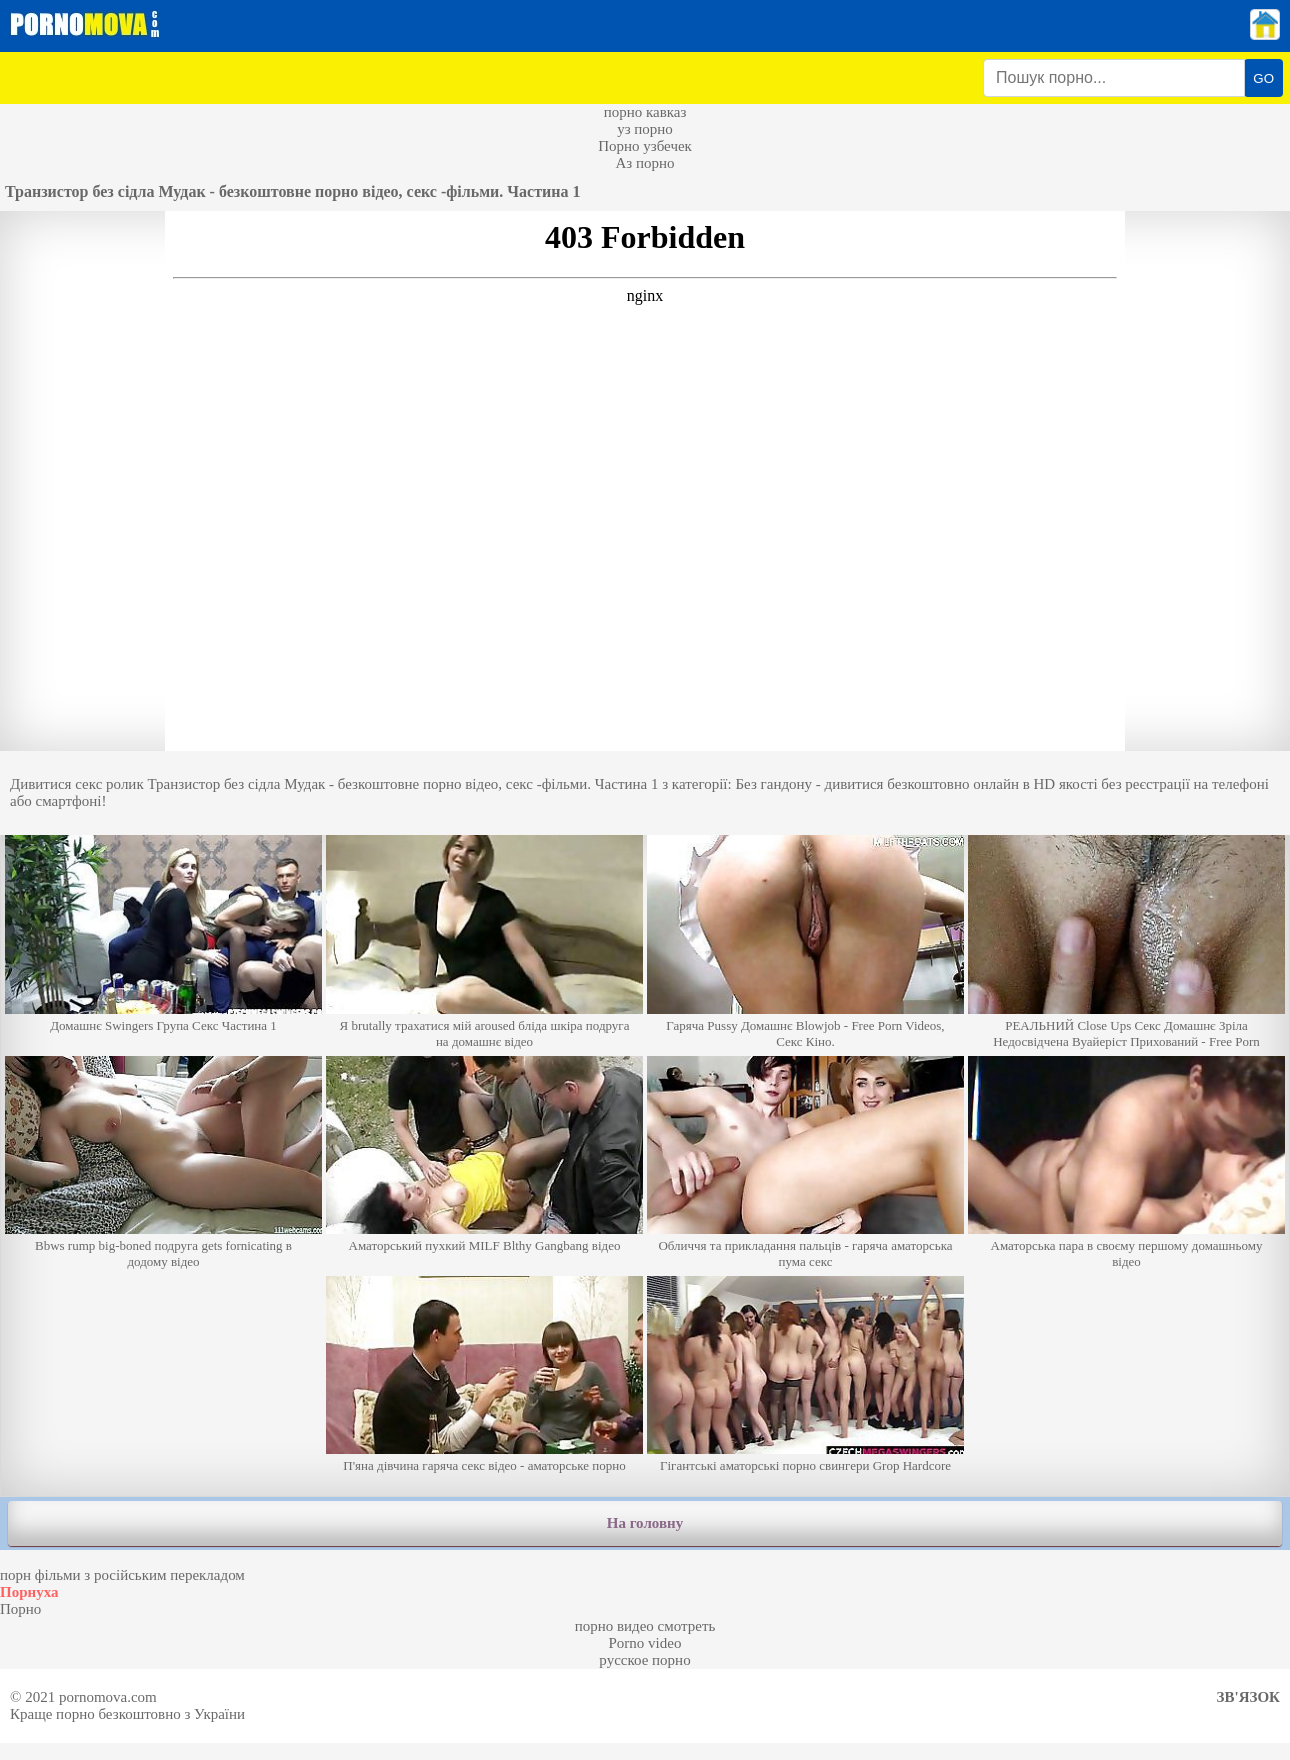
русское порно (644, 1660)
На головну (645, 1523)
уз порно (645, 129)
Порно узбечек (645, 146)
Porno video (645, 1643)
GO (1263, 78)
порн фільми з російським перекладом (122, 1575)
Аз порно (644, 163)
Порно (20, 1609)
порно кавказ (645, 112)
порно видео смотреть (645, 1626)
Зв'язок (1248, 1697)
